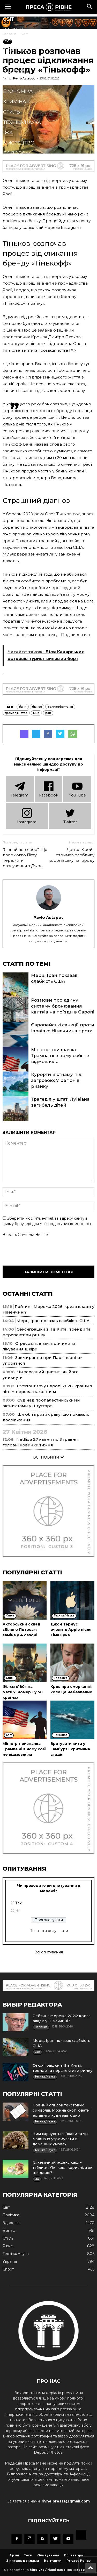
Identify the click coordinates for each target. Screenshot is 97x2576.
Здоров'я (16, 71)
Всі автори (74, 2555)
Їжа (8, 132)
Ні (17, 1911)
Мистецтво (18, 143)
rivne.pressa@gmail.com (66, 2501)
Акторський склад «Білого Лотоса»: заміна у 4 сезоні (21, 1629)
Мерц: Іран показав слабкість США (53, 1320)
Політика (15, 50)
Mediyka (37, 2570)
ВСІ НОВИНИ (48, 1457)
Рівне (10, 40)
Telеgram (19, 789)
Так (18, 1903)
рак (48, 713)
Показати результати (48, 1930)
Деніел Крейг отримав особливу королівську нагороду (71, 855)
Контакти (53, 2561)
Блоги (11, 163)
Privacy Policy (78, 2561)
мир (36, 713)
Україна (13, 29)
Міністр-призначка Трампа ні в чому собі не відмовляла (60, 1055)
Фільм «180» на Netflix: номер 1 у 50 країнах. (23, 1692)
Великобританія (60, 707)
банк (22, 707)
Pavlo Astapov (48, 917)
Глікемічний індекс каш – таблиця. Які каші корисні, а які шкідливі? (63, 2167)
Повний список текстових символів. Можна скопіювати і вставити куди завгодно (62, 2110)
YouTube (77, 789)
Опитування (48, 2555)
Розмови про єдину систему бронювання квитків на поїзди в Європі (62, 1006)
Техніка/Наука (22, 122)
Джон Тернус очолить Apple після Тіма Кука (70, 1629)
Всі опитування (48, 1952)
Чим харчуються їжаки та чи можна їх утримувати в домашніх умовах (60, 2138)
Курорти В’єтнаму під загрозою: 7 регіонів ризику (56, 1080)
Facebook (48, 789)
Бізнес (12, 60)
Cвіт (8, 19)
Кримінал (16, 101)
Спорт (11, 81)
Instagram (26, 815)
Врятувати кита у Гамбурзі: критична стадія (70, 1749)
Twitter (70, 815)
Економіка (18, 91)
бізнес (37, 707)
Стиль (11, 112)
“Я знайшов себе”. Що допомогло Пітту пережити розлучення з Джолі (25, 857)
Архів (14, 2555)
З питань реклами (22, 2561)
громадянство (16, 713)
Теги (28, 2555)
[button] (90, 7)
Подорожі (17, 153)
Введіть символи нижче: (26, 1234)
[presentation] (42, 1250)
